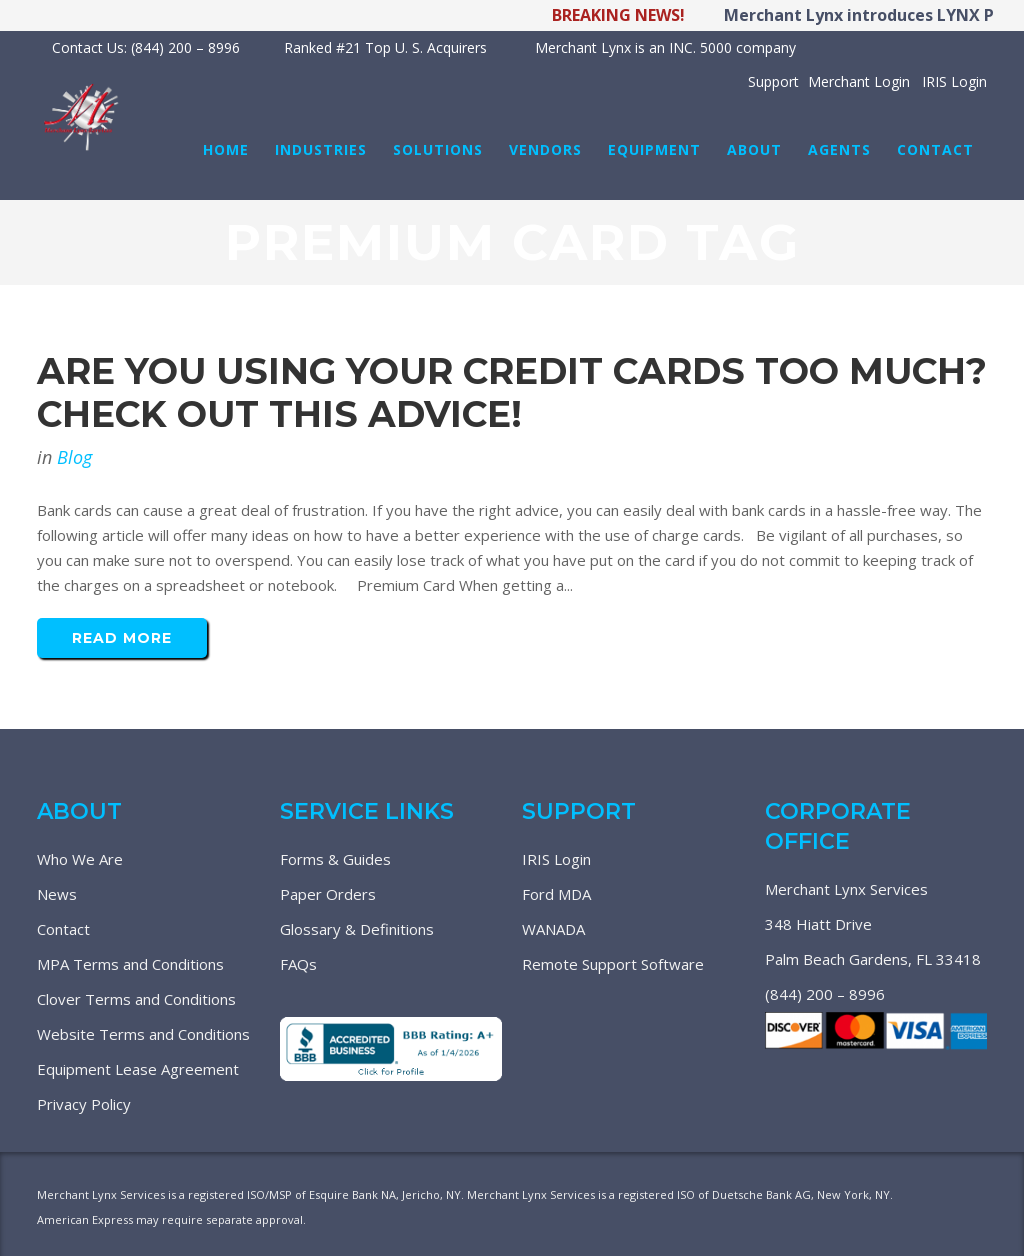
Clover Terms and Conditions (136, 999)
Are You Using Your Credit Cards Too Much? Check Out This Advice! (512, 392)
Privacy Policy (84, 1104)
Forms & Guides (335, 859)
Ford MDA (556, 894)
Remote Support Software (613, 964)
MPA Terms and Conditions (130, 964)
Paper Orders (328, 894)
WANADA (553, 929)
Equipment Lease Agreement (138, 1069)
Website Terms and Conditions (143, 1034)
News (57, 894)
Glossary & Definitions (357, 929)
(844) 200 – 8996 (825, 994)
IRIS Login (556, 859)
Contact (63, 929)
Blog (74, 457)
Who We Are (80, 859)
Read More (122, 638)
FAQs (298, 964)
